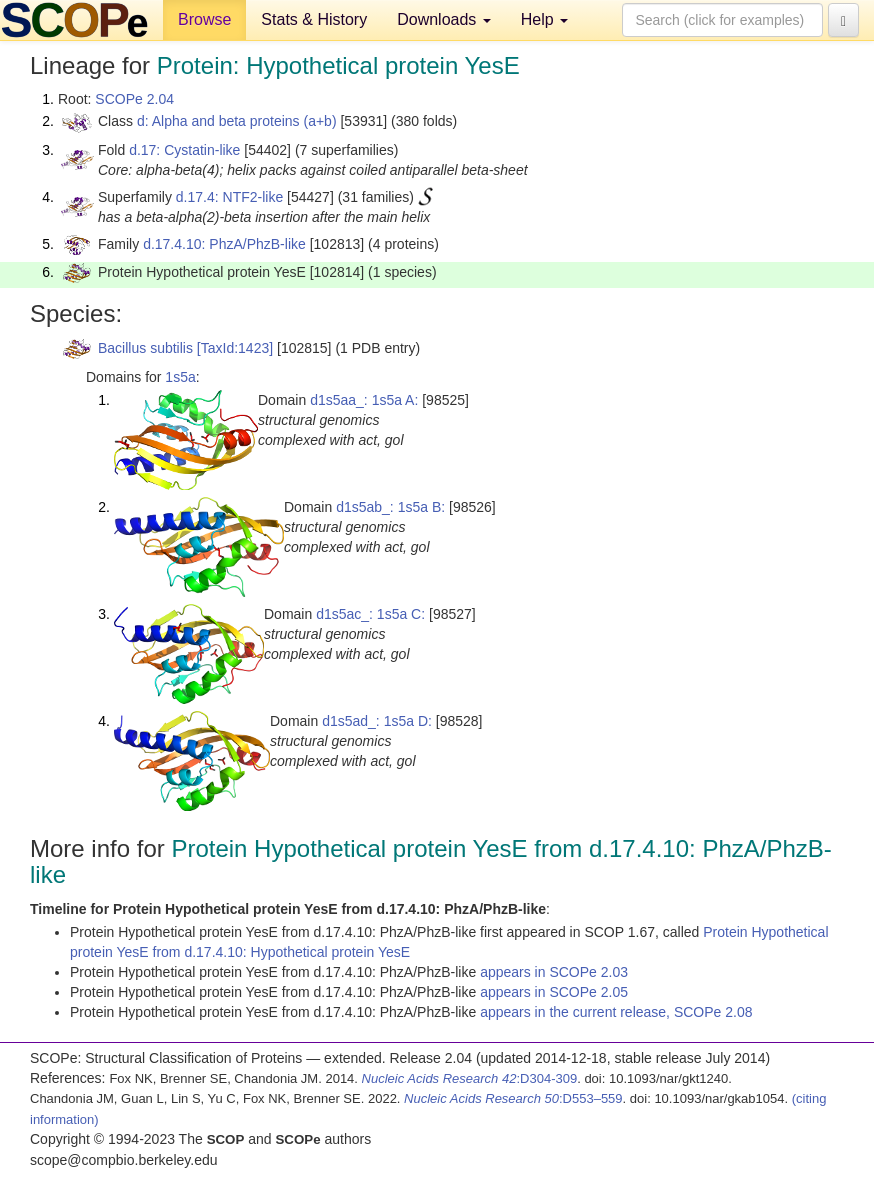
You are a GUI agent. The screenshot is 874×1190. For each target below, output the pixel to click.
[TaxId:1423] (235, 348)
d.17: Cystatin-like (184, 150)
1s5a (180, 377)
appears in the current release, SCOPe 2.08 (616, 1012)
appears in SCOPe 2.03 (554, 972)
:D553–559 (513, 1098)
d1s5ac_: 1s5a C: (370, 614)
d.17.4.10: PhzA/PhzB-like (224, 244)
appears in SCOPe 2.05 (554, 992)
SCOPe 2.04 (134, 99)
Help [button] (544, 19)
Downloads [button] (444, 19)
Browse (204, 19)
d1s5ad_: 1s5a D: (377, 721)
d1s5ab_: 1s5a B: (390, 507)
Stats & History (314, 19)
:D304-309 (470, 1078)
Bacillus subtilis (145, 348)
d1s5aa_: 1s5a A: (364, 400)
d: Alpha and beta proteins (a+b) (237, 121)
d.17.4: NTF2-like (229, 197)
